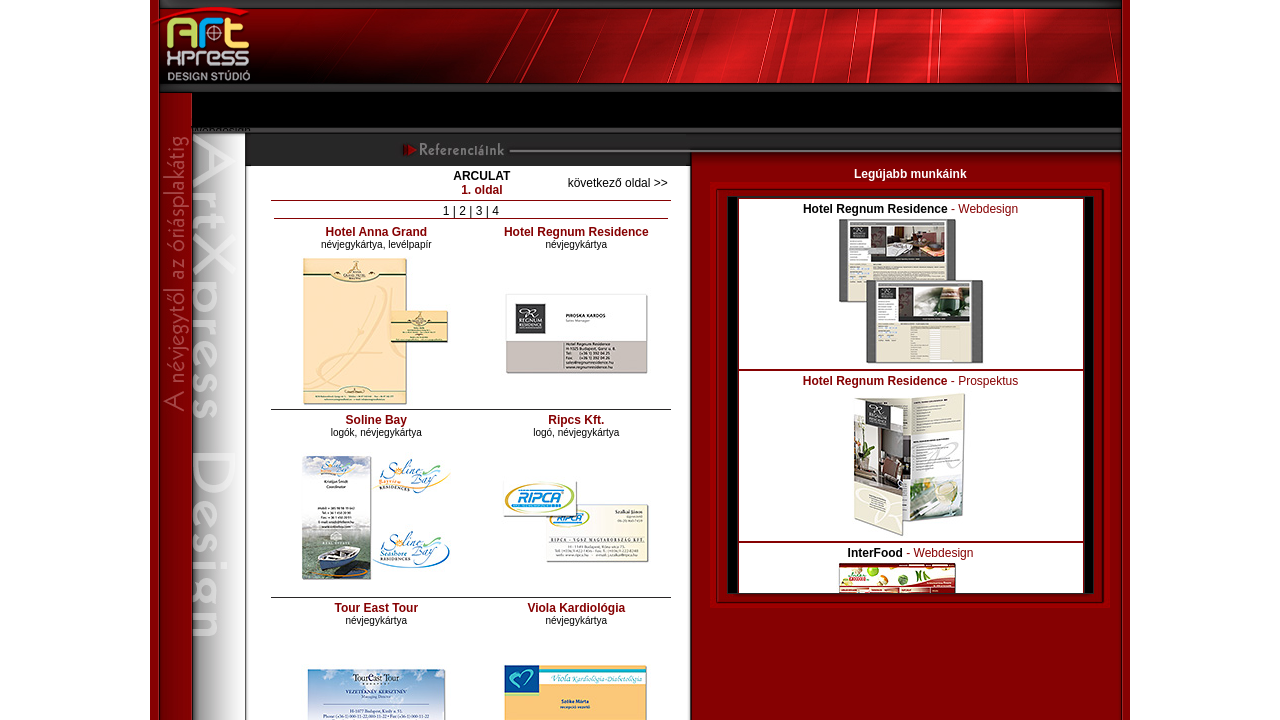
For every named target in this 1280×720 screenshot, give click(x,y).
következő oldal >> (618, 183)
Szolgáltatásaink (234, 117)
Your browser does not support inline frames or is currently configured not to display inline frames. (910, 395)
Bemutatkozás (229, 103)
